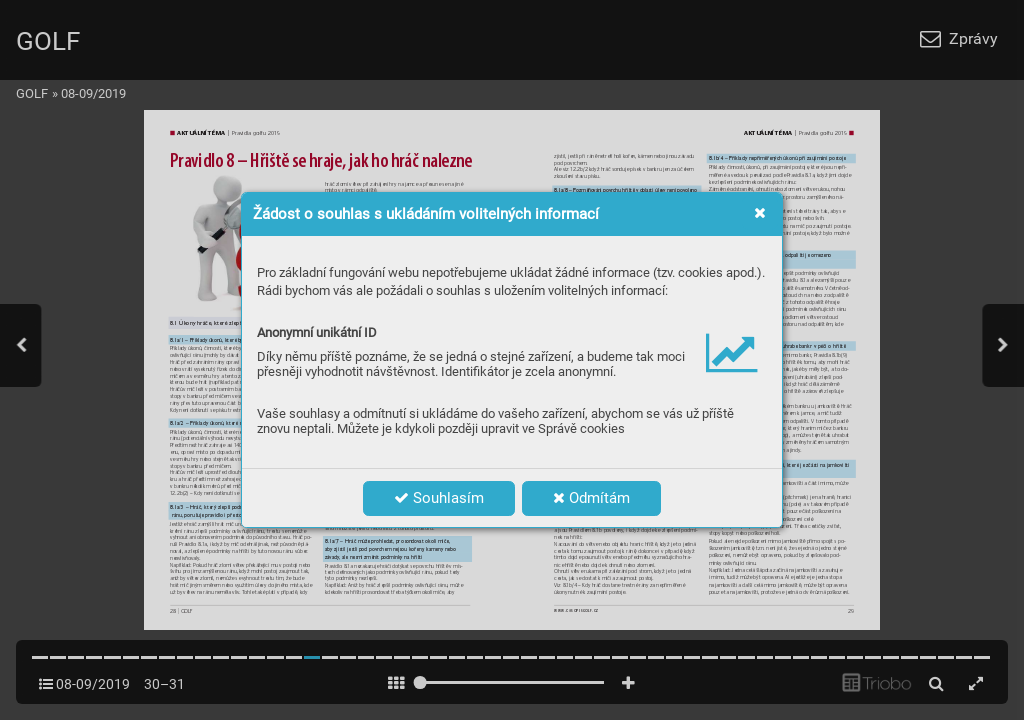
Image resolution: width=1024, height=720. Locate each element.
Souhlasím (439, 498)
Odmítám (591, 498)
